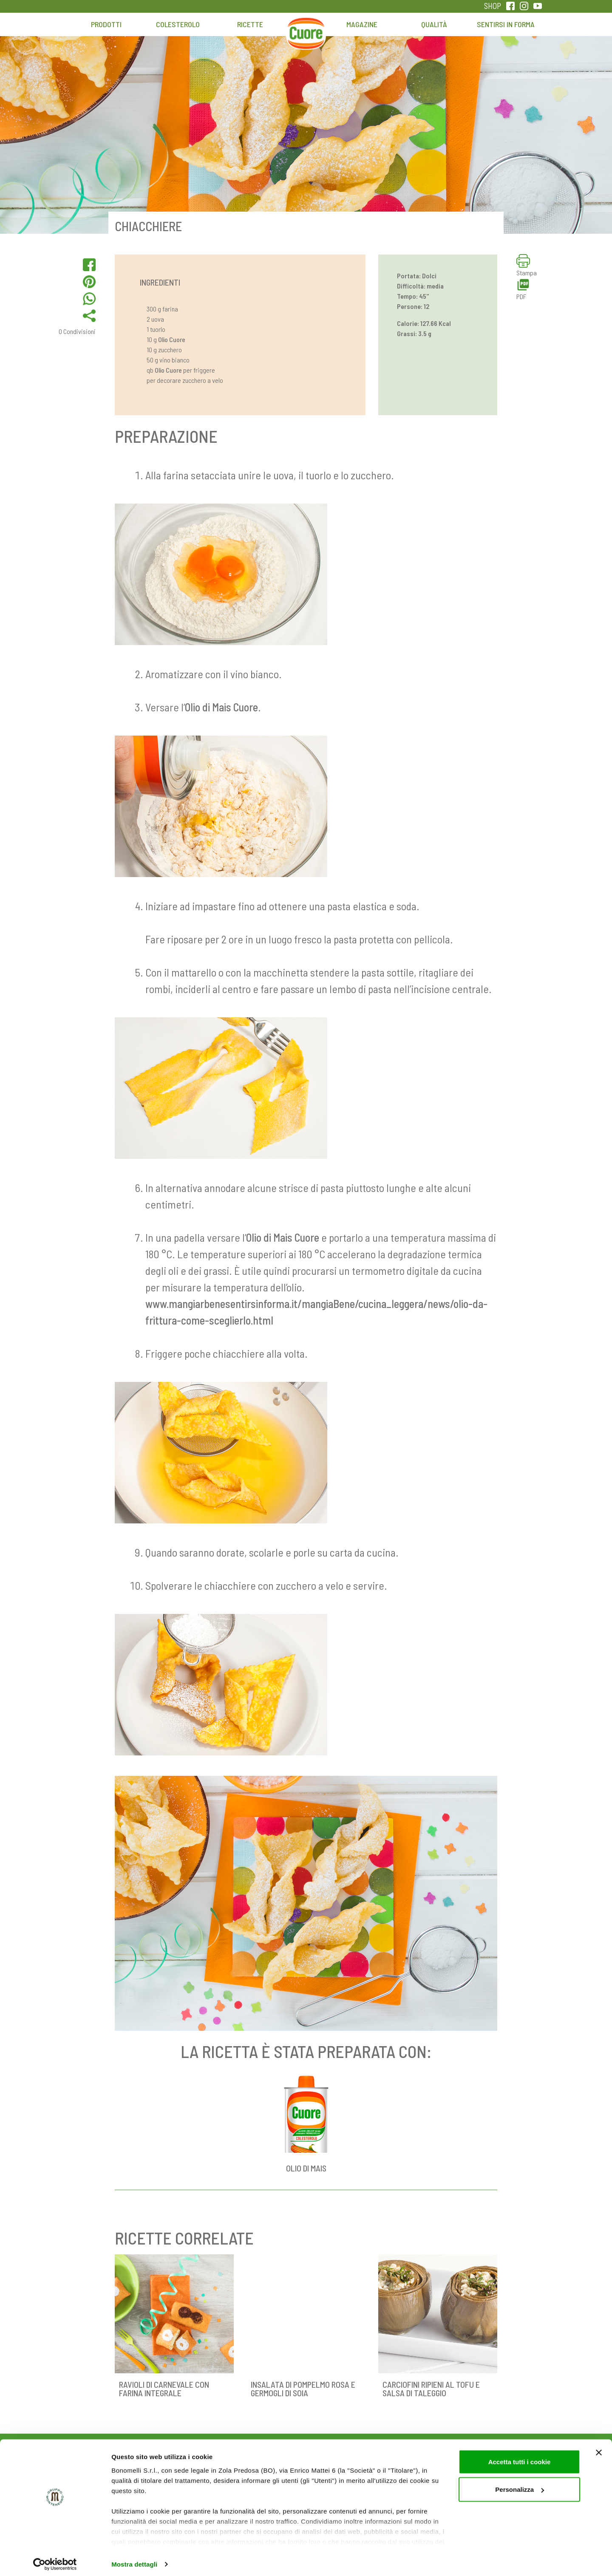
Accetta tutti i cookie (519, 2456)
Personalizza (519, 2484)
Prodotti (106, 24)
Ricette (250, 24)
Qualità (434, 24)
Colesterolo (178, 24)
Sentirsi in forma (506, 24)
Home (306, 28)
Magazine (361, 24)
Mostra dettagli (134, 2559)
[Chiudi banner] (599, 2448)
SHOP (492, 6)
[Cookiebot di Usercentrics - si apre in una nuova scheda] (55, 2559)
